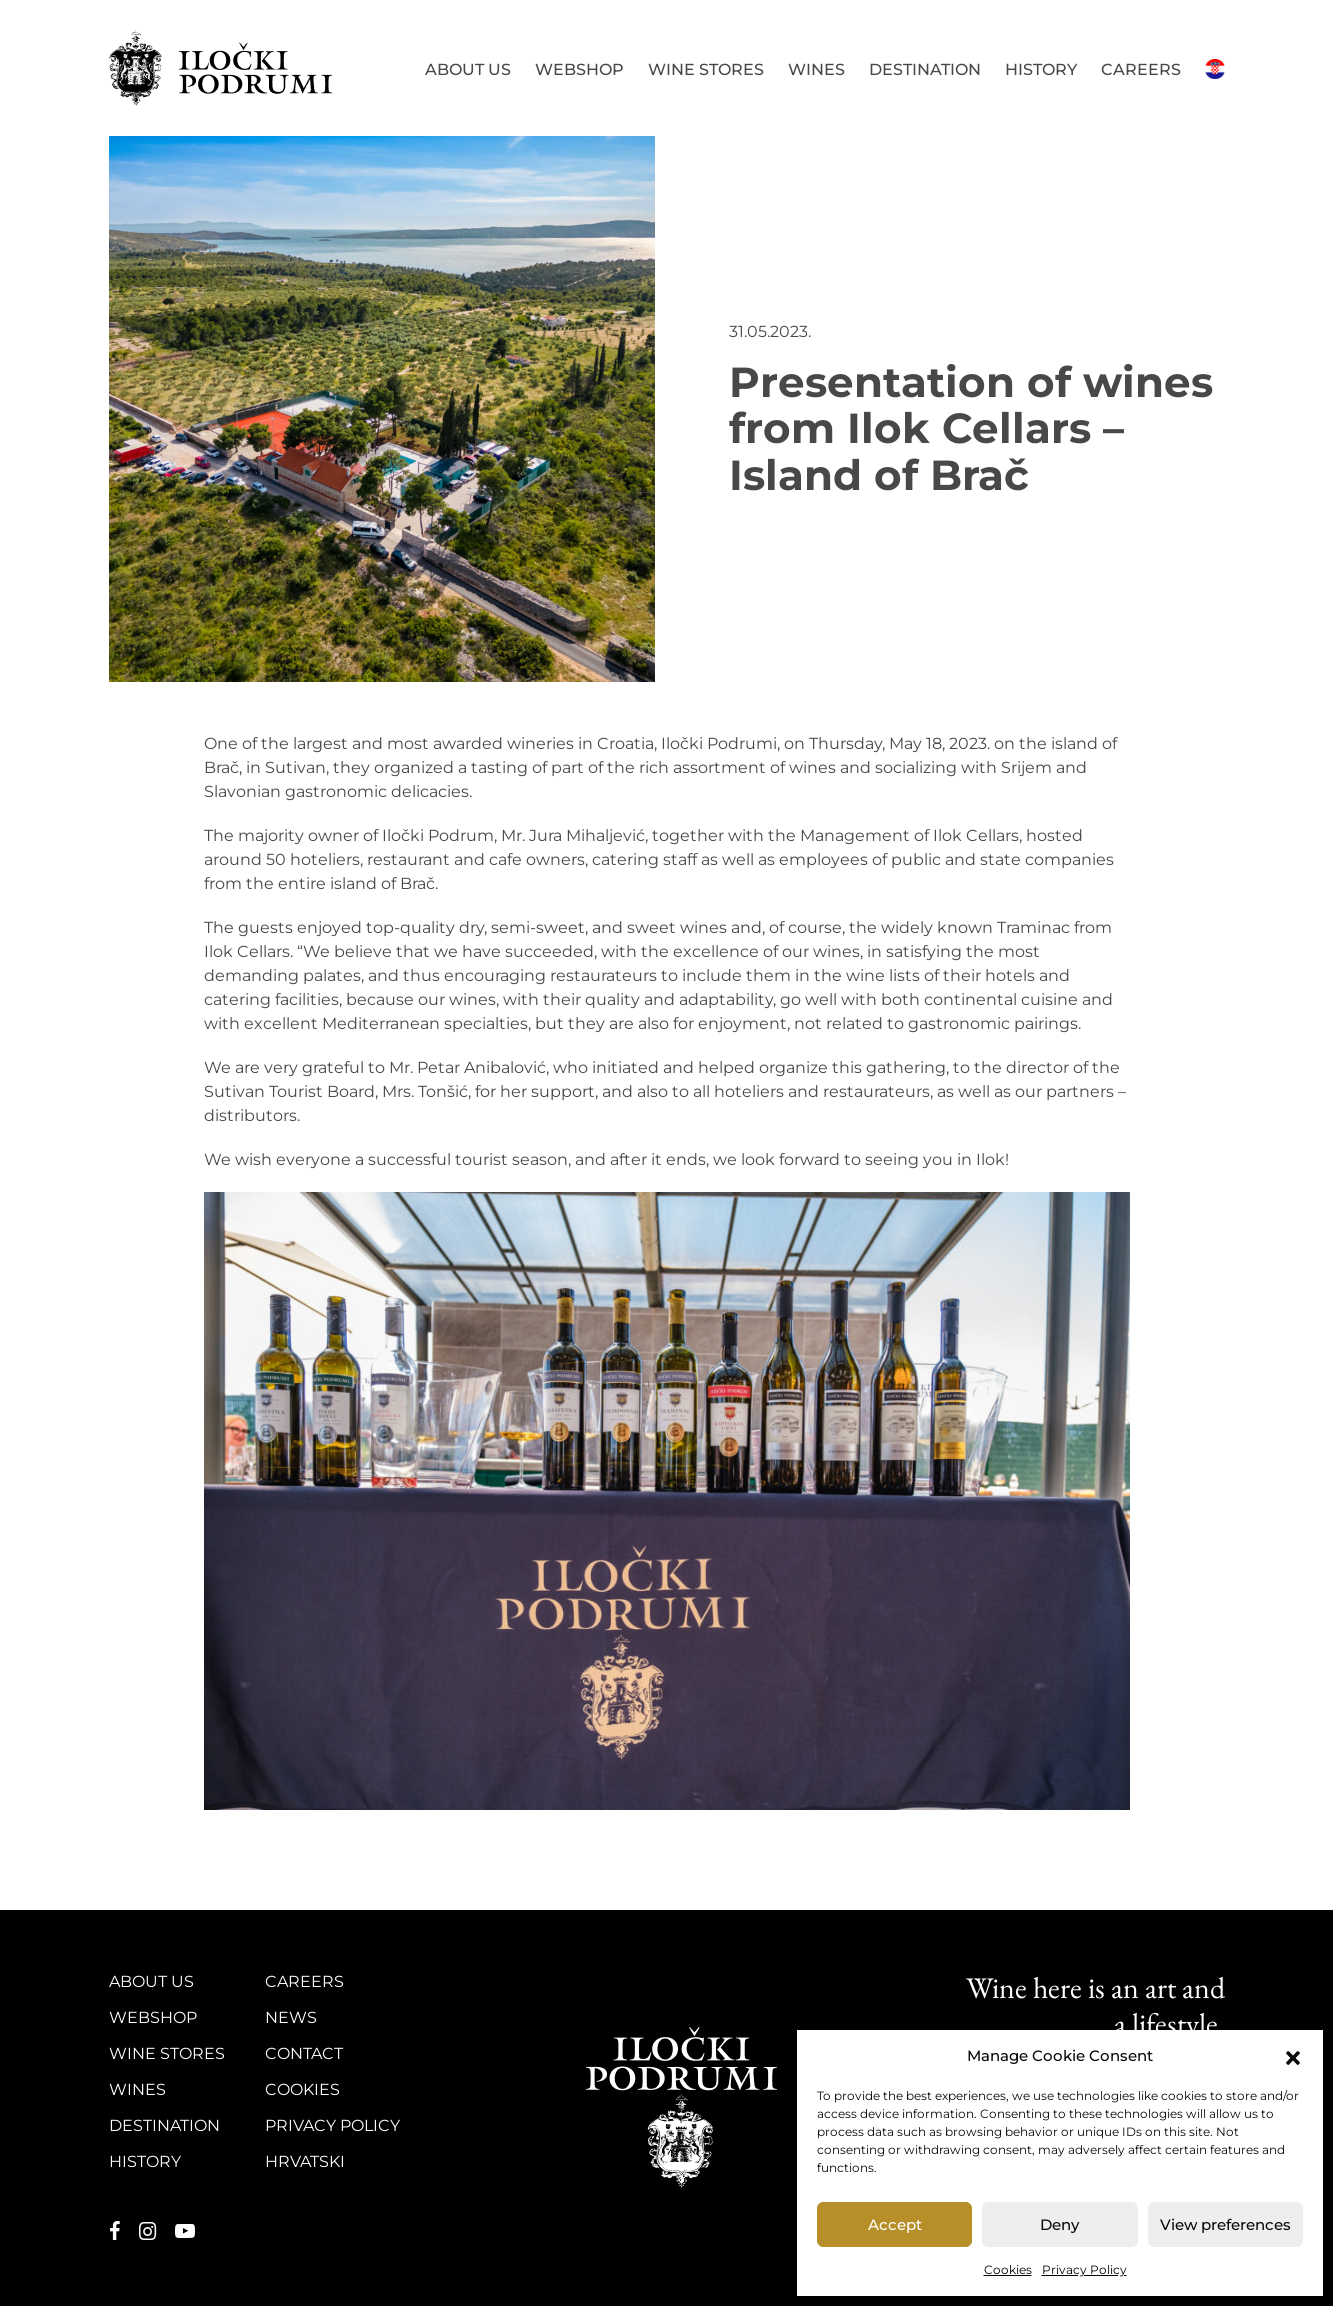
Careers (1141, 69)
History (1041, 69)
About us (468, 69)
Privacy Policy (1084, 2269)
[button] (1293, 2056)
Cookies (1008, 2269)
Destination (925, 69)
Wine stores (706, 69)
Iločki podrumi (222, 68)
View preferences (1225, 2224)
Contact (304, 2053)
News (291, 2017)
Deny (1059, 2224)
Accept (895, 2224)
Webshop (579, 69)
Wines (816, 69)
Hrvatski (1215, 67)
